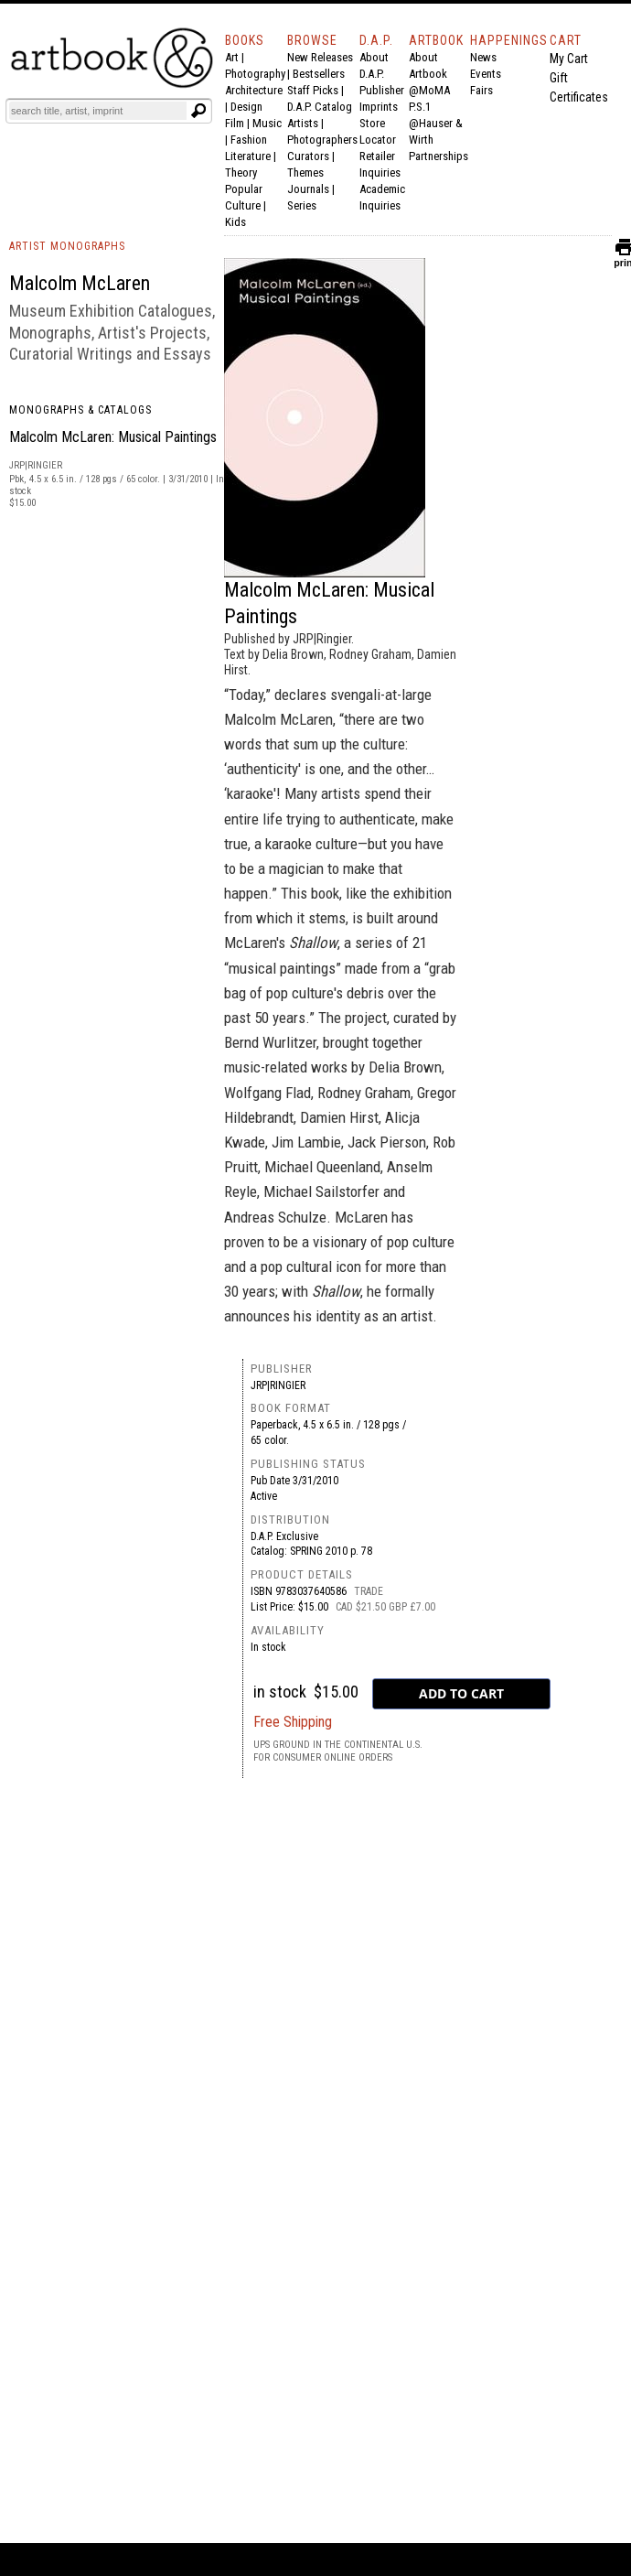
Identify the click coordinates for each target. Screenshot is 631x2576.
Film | (238, 123)
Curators (308, 156)
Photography (255, 74)
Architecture (254, 90)
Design (246, 106)
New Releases (320, 57)
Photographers (322, 139)
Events (485, 74)
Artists (302, 123)
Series (301, 205)
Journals (308, 189)
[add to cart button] (461, 1693)
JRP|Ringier (278, 1385)
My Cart (569, 58)
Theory (241, 172)
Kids (235, 222)
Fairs (481, 90)
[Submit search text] (198, 111)
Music (267, 123)
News (483, 57)
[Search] (98, 111)
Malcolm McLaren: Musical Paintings (113, 437)
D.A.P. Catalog (319, 106)
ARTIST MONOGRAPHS (67, 246)
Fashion (248, 139)
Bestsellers (319, 74)
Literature (248, 156)
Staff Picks (312, 90)
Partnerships (438, 156)
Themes (305, 172)
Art (232, 57)
